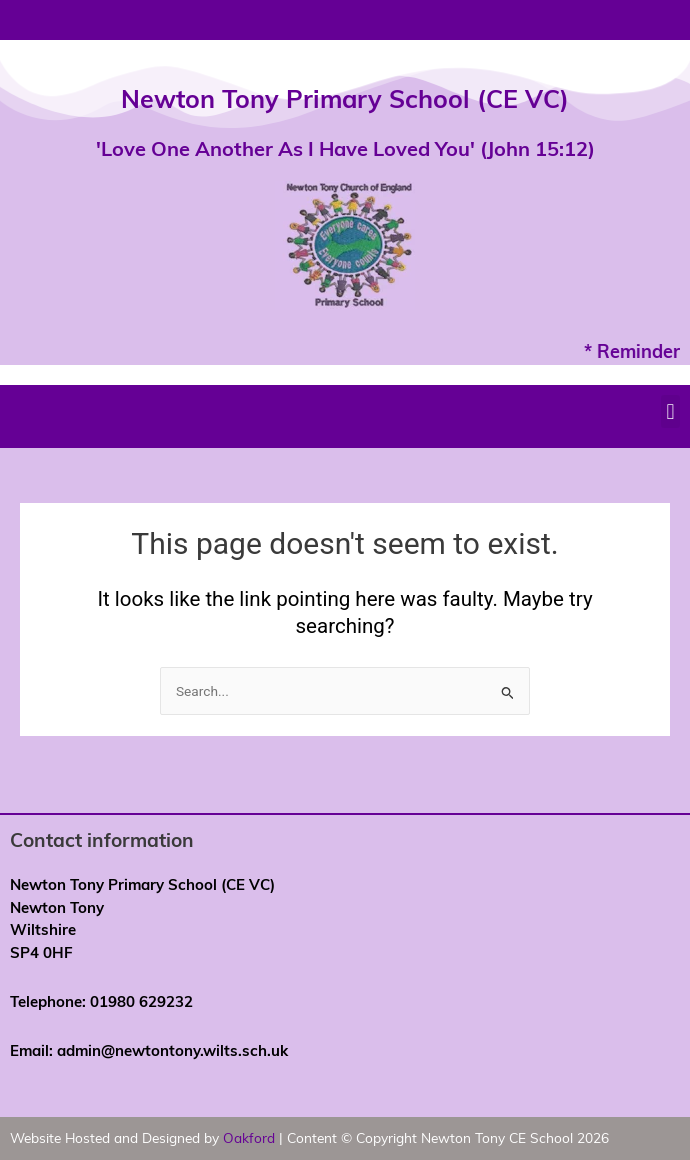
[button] (670, 411)
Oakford (249, 1137)
